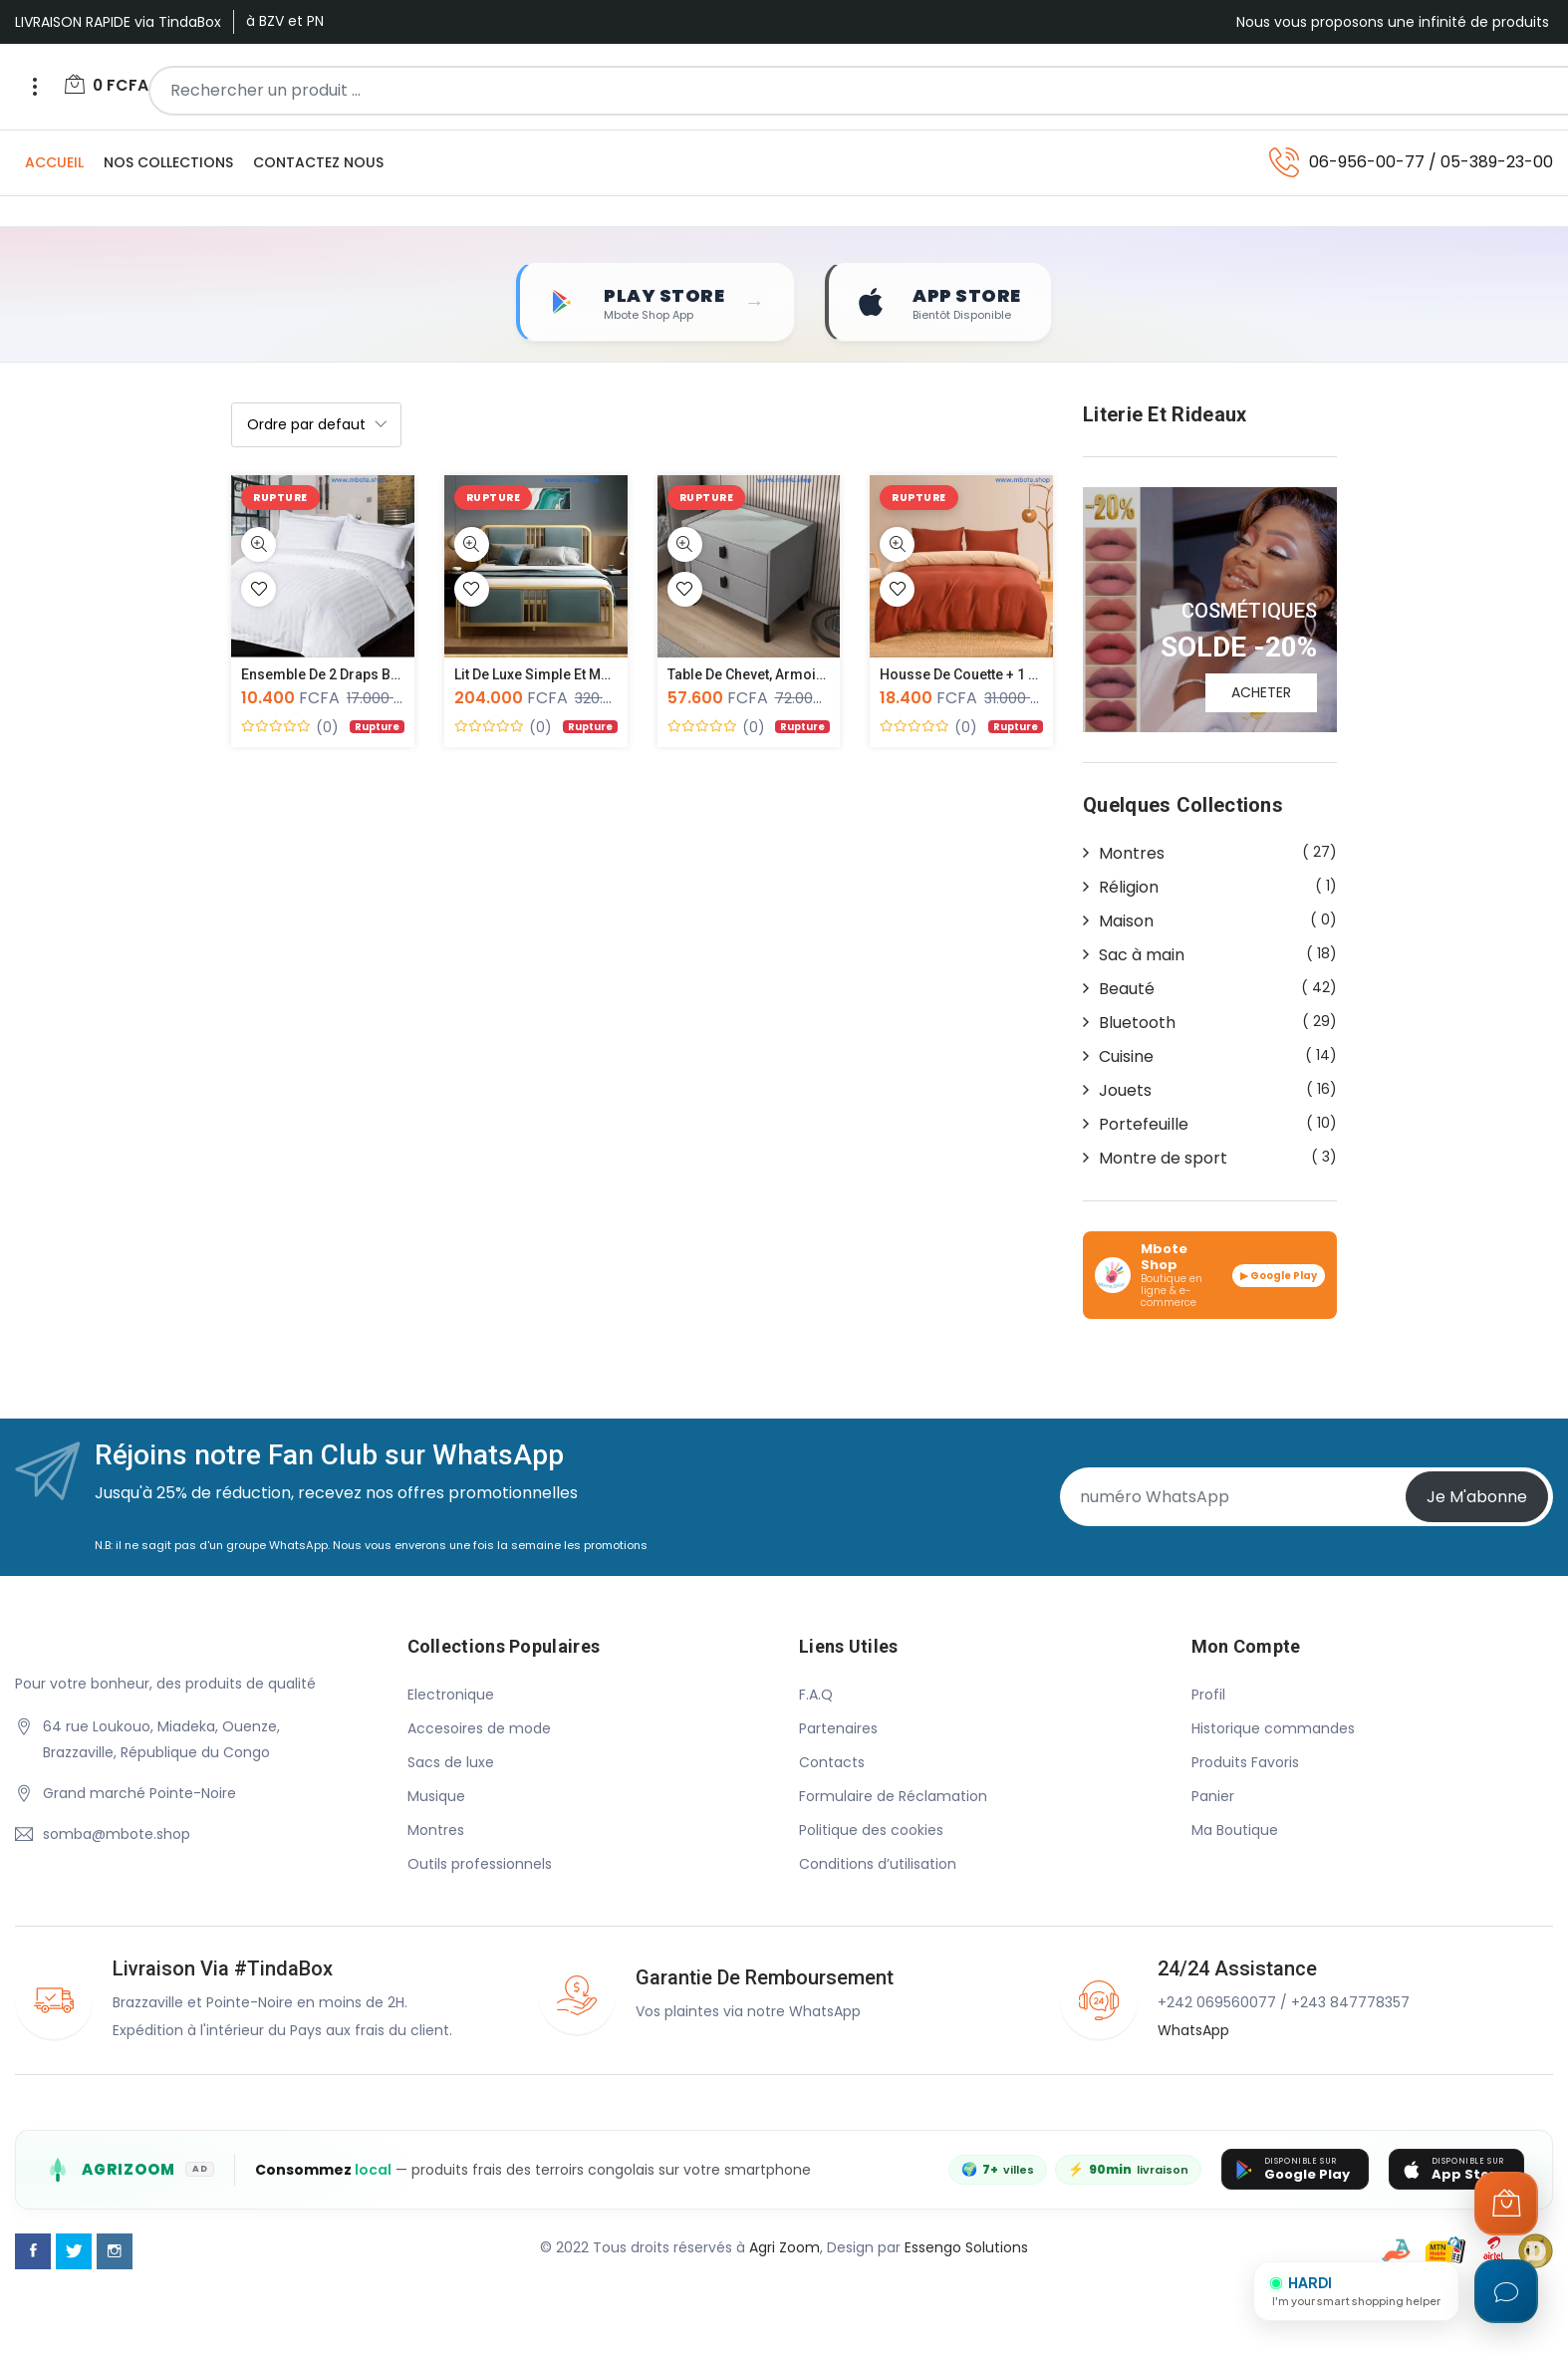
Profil (1208, 1694)
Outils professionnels (479, 1864)
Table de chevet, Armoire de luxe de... (791, 675)
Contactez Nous (318, 162)
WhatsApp (1193, 2030)
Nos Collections (168, 162)
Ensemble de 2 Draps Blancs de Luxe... (366, 675)
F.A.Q (816, 1694)
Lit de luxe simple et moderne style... (574, 675)
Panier (1212, 1796)
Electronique (450, 1694)
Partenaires (838, 1728)
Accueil (54, 162)
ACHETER (1261, 693)
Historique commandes (1273, 1728)
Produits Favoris (1245, 1762)
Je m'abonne (1477, 1497)
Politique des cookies (871, 1830)
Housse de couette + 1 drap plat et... (997, 675)
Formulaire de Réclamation (893, 1796)
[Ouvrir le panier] (1506, 2203)
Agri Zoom (784, 2247)
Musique (436, 1796)
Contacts (832, 1762)
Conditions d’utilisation (877, 1864)
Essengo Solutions (966, 2247)
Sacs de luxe (450, 1762)
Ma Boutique (1234, 1830)
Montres (435, 1830)
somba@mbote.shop (116, 1835)
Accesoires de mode (479, 1728)
